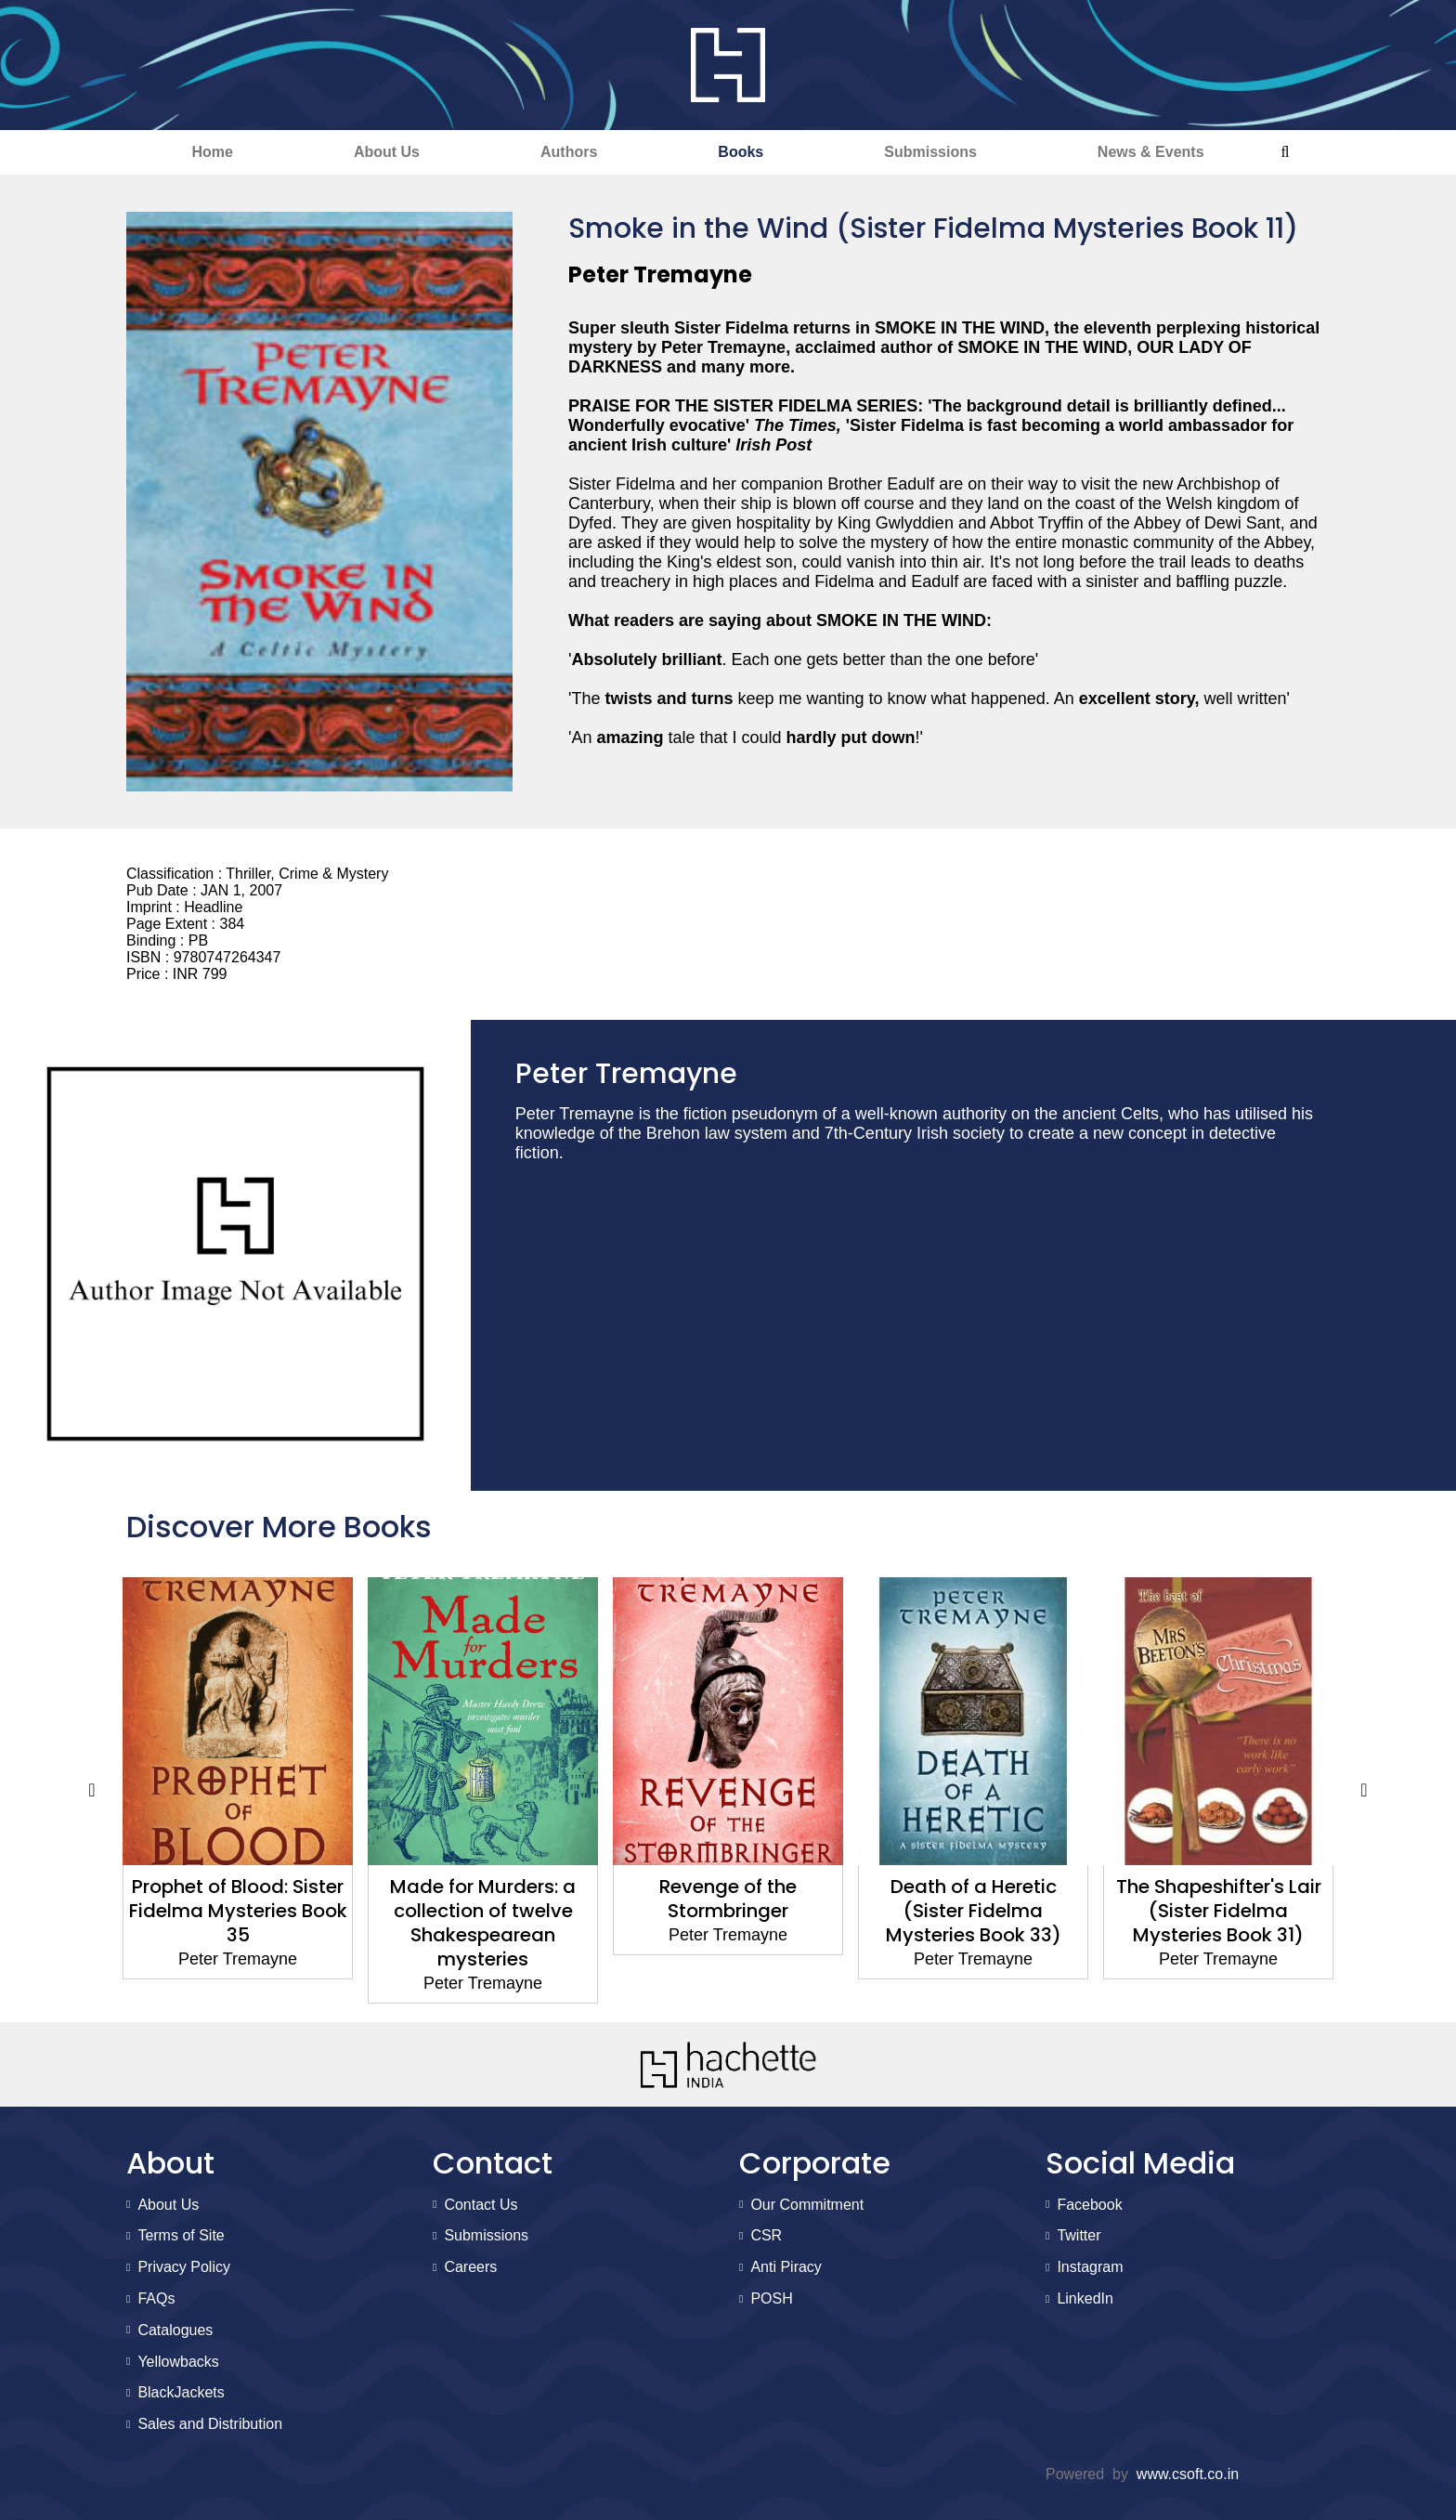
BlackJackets (180, 2392)
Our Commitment (807, 2205)
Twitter (1078, 2235)
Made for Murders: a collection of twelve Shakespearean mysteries (483, 1922)
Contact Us (480, 2205)
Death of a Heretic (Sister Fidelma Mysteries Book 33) (973, 1910)
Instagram (1090, 2267)
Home (211, 152)
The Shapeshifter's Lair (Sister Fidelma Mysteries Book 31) (1218, 1910)
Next (1364, 1791)
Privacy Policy (183, 2267)
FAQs (156, 2298)
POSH (771, 2298)
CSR (766, 2235)
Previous (92, 1791)
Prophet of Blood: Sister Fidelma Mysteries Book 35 (238, 1910)
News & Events (1151, 152)
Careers (470, 2267)
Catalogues (175, 2330)
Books (740, 152)
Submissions (930, 152)
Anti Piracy (785, 2267)
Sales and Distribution (209, 2424)
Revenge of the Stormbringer (728, 1898)
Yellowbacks (177, 2362)
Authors (568, 152)
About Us (387, 152)
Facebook (1089, 2205)
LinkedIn (1085, 2298)
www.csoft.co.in (1188, 2474)
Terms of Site (180, 2235)
